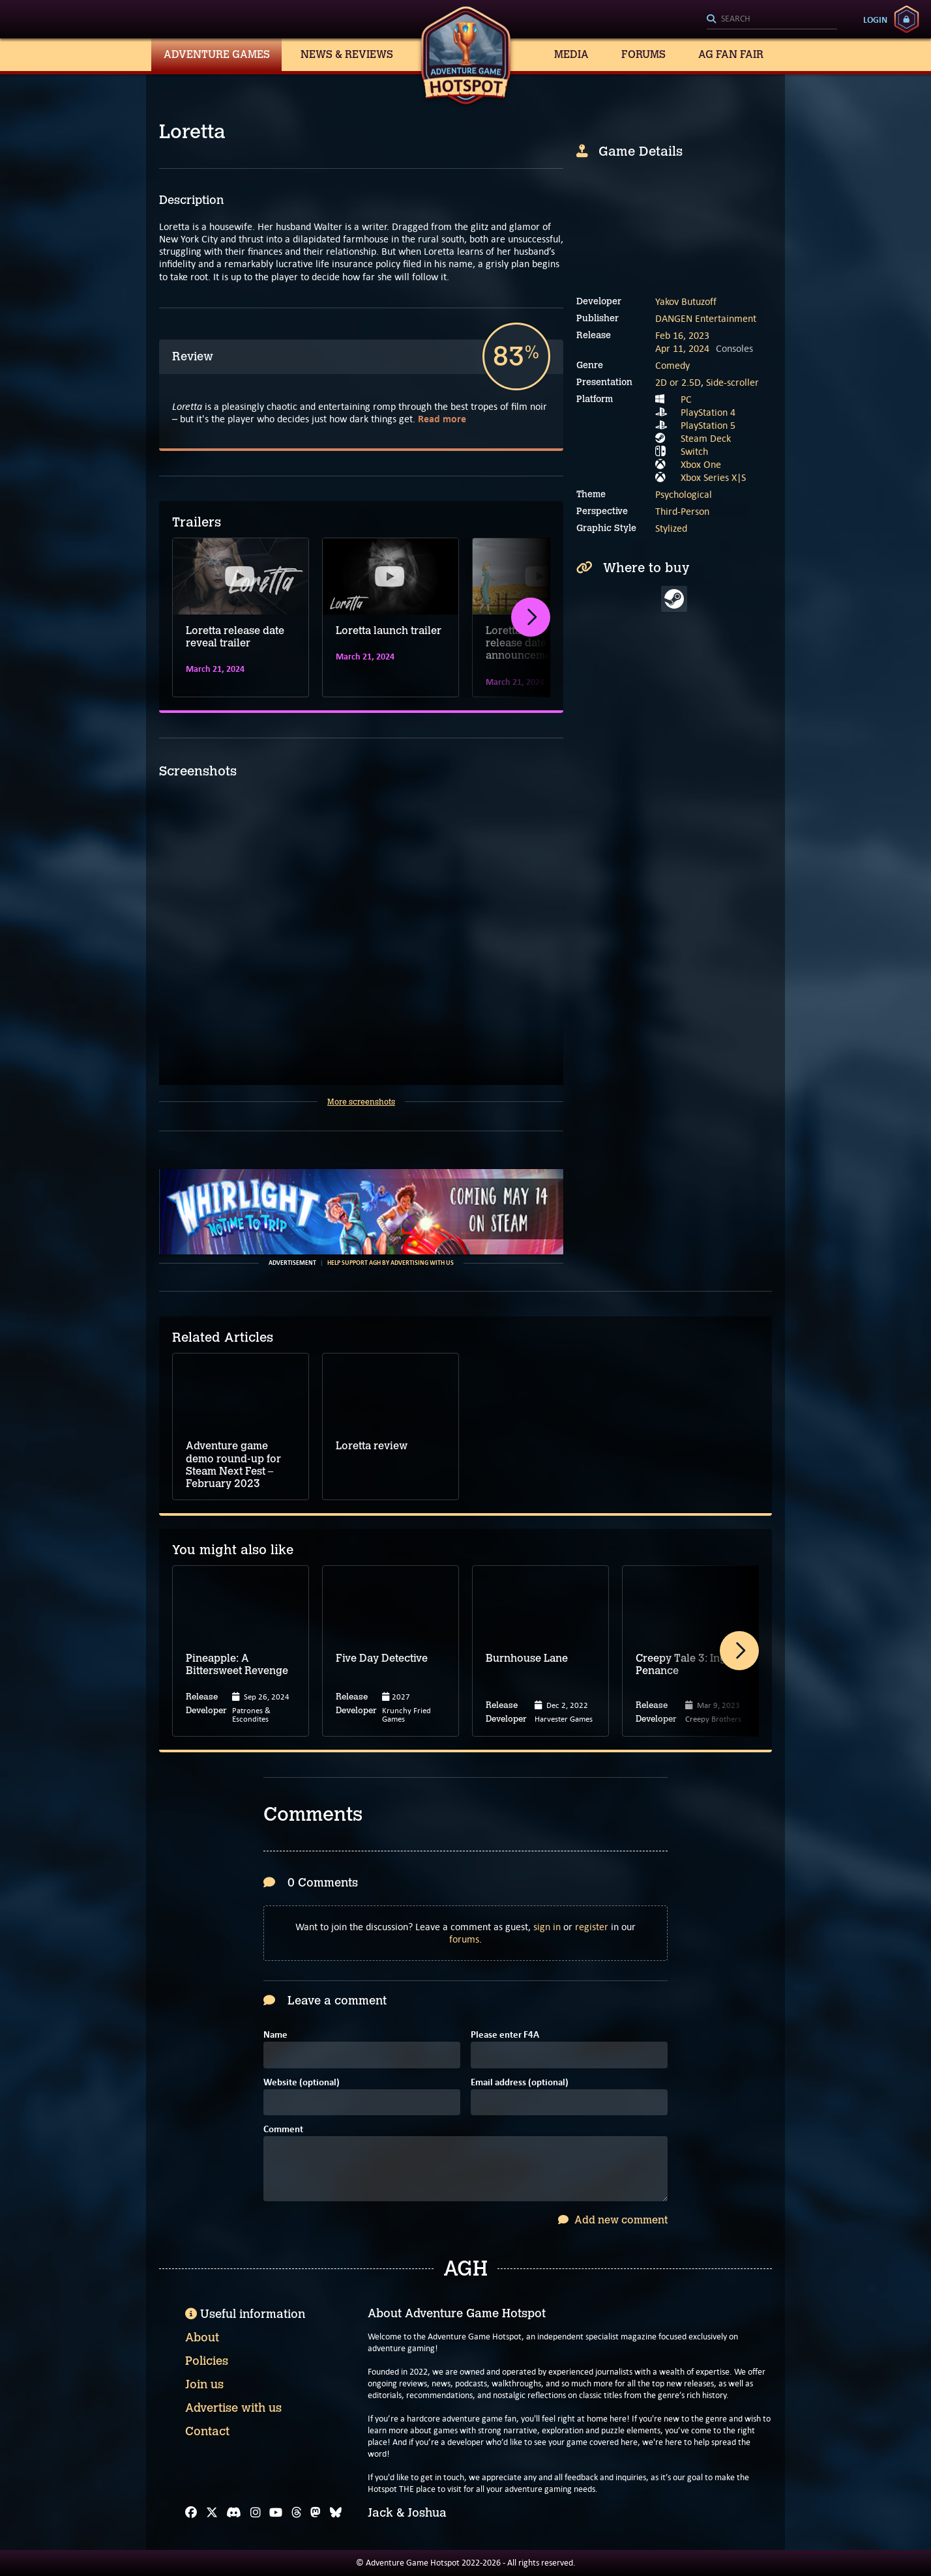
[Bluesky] (336, 2513)
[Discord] (233, 2513)
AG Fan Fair (730, 54)
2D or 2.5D (678, 382)
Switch (694, 451)
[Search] (772, 19)
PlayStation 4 (708, 412)
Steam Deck (706, 438)
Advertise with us (233, 2408)
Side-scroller (732, 382)
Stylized (671, 528)
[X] (212, 2513)
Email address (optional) (520, 2083)
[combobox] (772, 19)
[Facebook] (191, 2513)
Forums (643, 54)
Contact (207, 2431)
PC (686, 399)
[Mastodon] (315, 2513)
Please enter (505, 2035)
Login (875, 19)
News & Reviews (347, 54)
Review (192, 356)
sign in (547, 1926)
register (591, 1926)
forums (464, 1939)
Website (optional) (301, 2083)
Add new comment (613, 2219)
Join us (204, 2384)
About (202, 2337)
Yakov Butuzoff (686, 301)
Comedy (672, 365)
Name (275, 2035)
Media (571, 54)
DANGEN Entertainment (705, 318)
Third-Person (682, 511)
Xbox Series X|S (713, 477)
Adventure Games (217, 54)
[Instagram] (255, 2513)
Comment (283, 2129)
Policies (206, 2361)
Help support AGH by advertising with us (390, 1263)
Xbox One (701, 464)
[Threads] (296, 2513)
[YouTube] (275, 2513)
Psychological (683, 494)
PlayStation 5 (708, 425)
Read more (442, 419)
